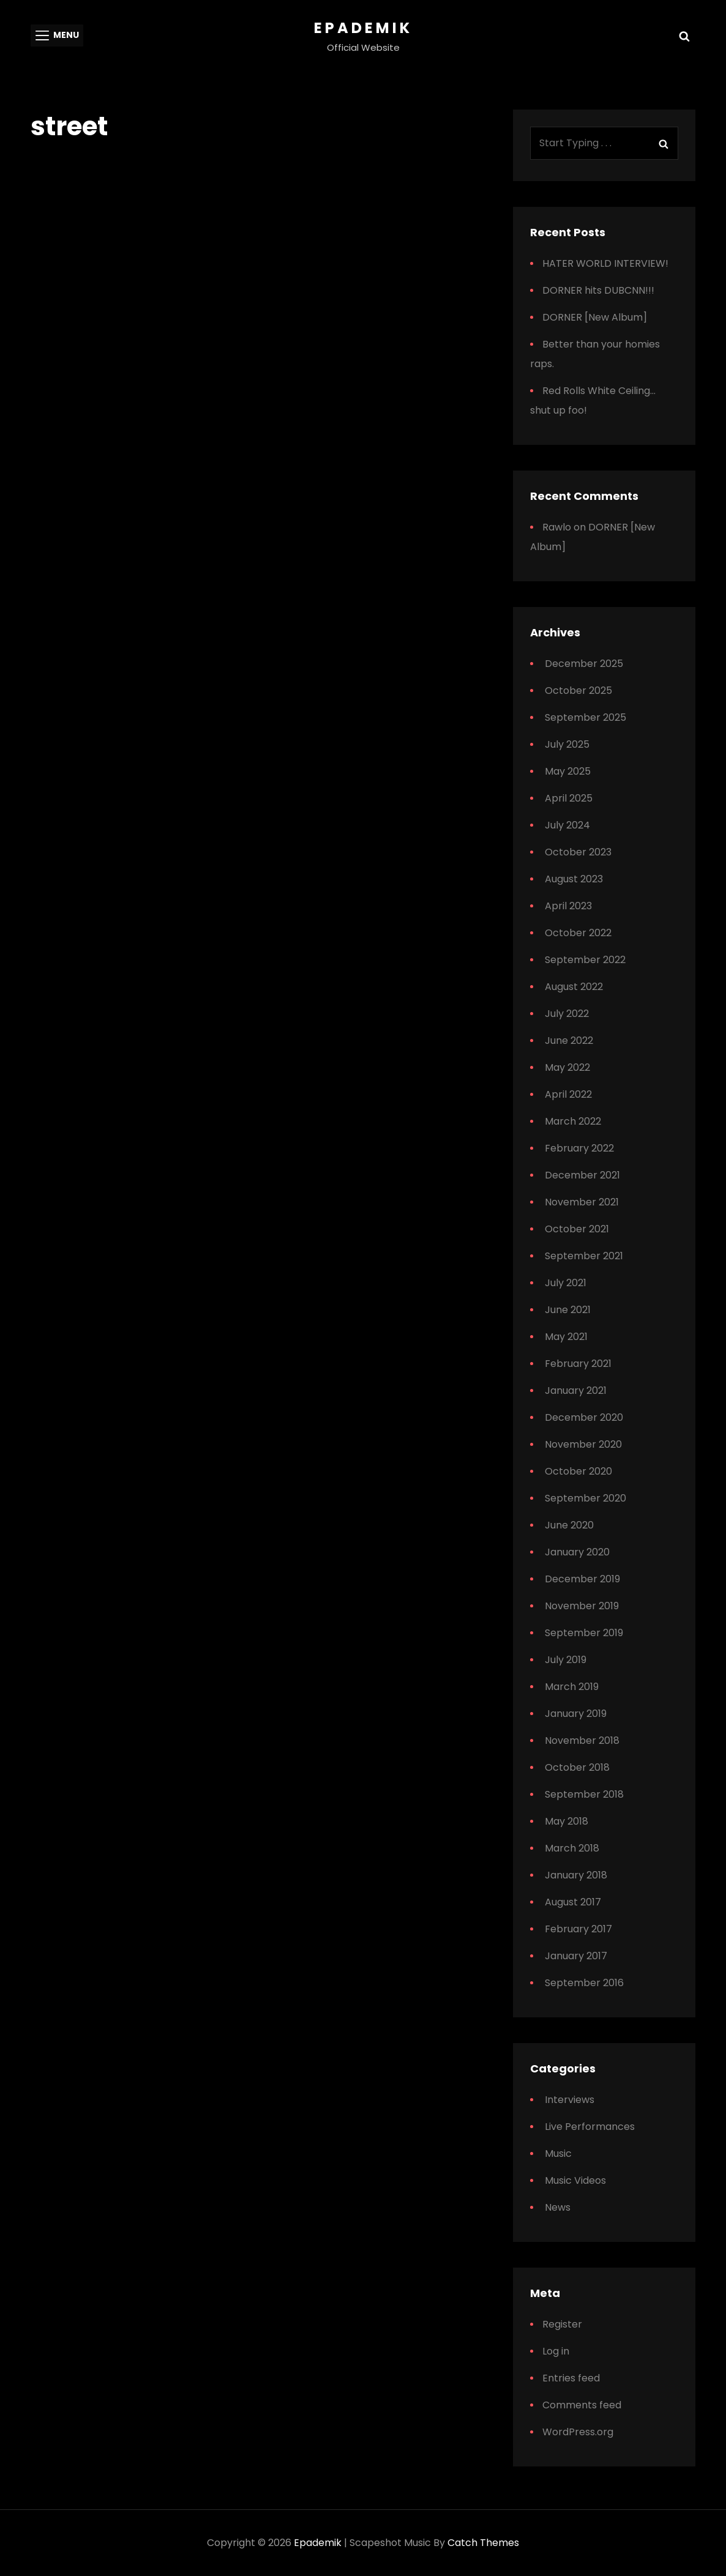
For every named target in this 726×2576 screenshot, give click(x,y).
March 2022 (573, 1121)
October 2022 (578, 933)
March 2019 (572, 1687)
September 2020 (585, 1498)
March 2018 (572, 1848)
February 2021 (578, 1364)
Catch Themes (483, 2543)
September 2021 (584, 1256)
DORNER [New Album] (594, 317)
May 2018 (566, 1821)
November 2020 (583, 1444)
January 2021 (576, 1390)
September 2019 (584, 1633)
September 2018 (584, 1794)
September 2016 (584, 1983)
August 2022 (574, 987)
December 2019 (582, 1579)
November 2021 (582, 1202)
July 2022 (567, 1014)
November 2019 (582, 1606)
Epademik (363, 28)
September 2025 (585, 717)
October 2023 (578, 852)
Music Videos (575, 2180)
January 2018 (576, 1875)
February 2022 (579, 1148)
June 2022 (569, 1040)
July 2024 (567, 825)
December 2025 (584, 664)
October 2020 (578, 1471)
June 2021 (568, 1310)
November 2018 (582, 1740)
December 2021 (582, 1175)
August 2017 (573, 1902)
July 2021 (565, 1283)
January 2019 (576, 1714)
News (558, 2207)
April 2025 (569, 798)
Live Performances (590, 2127)
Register (562, 2324)
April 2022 (568, 1094)
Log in (555, 2351)
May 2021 (566, 1337)
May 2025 (568, 771)
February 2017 (578, 1929)
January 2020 (577, 1552)
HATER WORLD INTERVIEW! (605, 263)
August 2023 (574, 879)
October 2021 (577, 1229)
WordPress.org (577, 2432)
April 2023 (568, 906)
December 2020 (584, 1417)
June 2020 (569, 1525)
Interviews (569, 2100)
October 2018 (577, 1767)
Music (558, 2153)
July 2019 (565, 1660)
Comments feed (581, 2405)
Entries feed (571, 2378)
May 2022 (567, 1067)
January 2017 (576, 1956)
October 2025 (578, 690)
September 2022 (585, 960)
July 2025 (567, 744)
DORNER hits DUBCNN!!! (598, 290)
